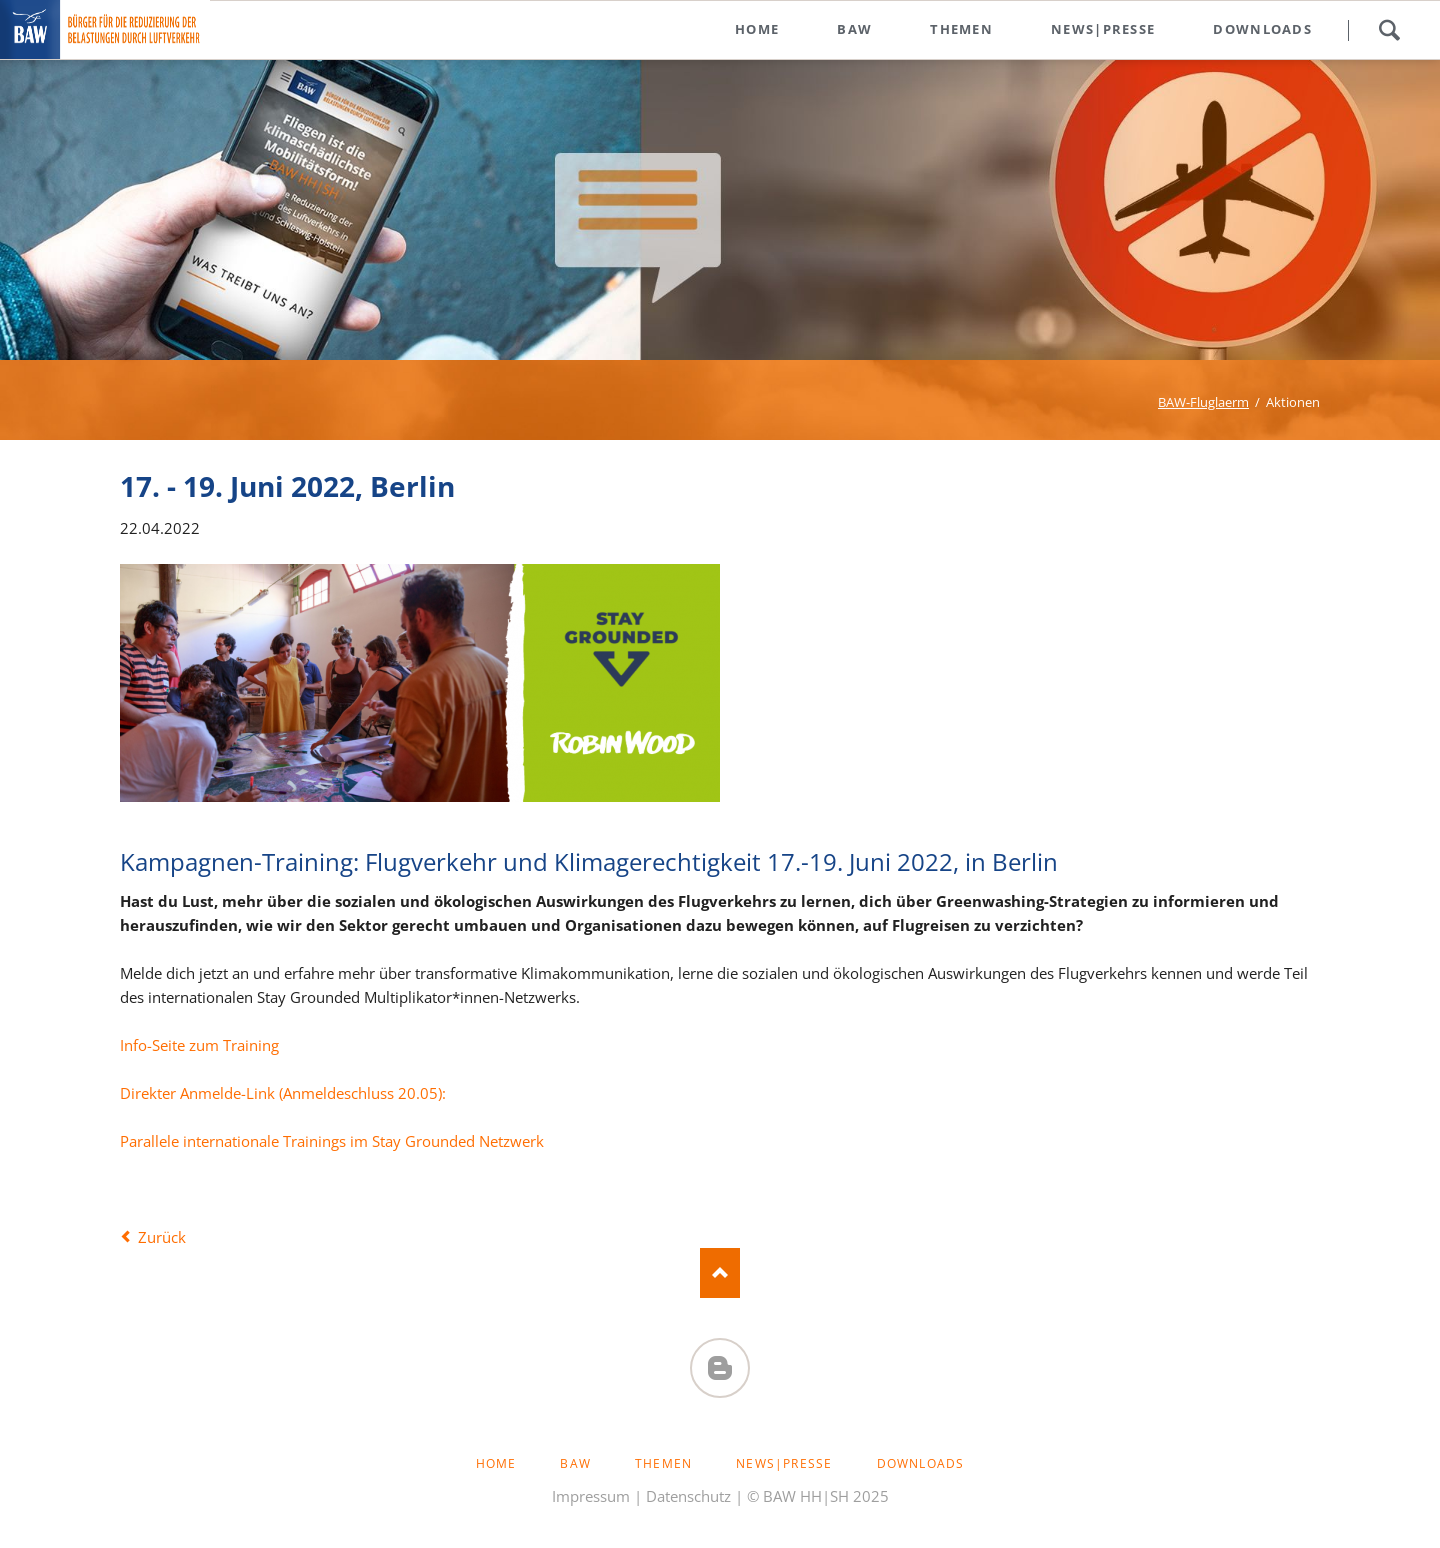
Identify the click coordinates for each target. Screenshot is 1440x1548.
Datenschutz (688, 1496)
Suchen (1389, 30)
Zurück (162, 1237)
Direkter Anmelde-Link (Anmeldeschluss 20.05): (283, 1093)
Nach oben (720, 1273)
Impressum (591, 1496)
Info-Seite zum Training (199, 1045)
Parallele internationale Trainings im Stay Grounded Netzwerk (332, 1141)
